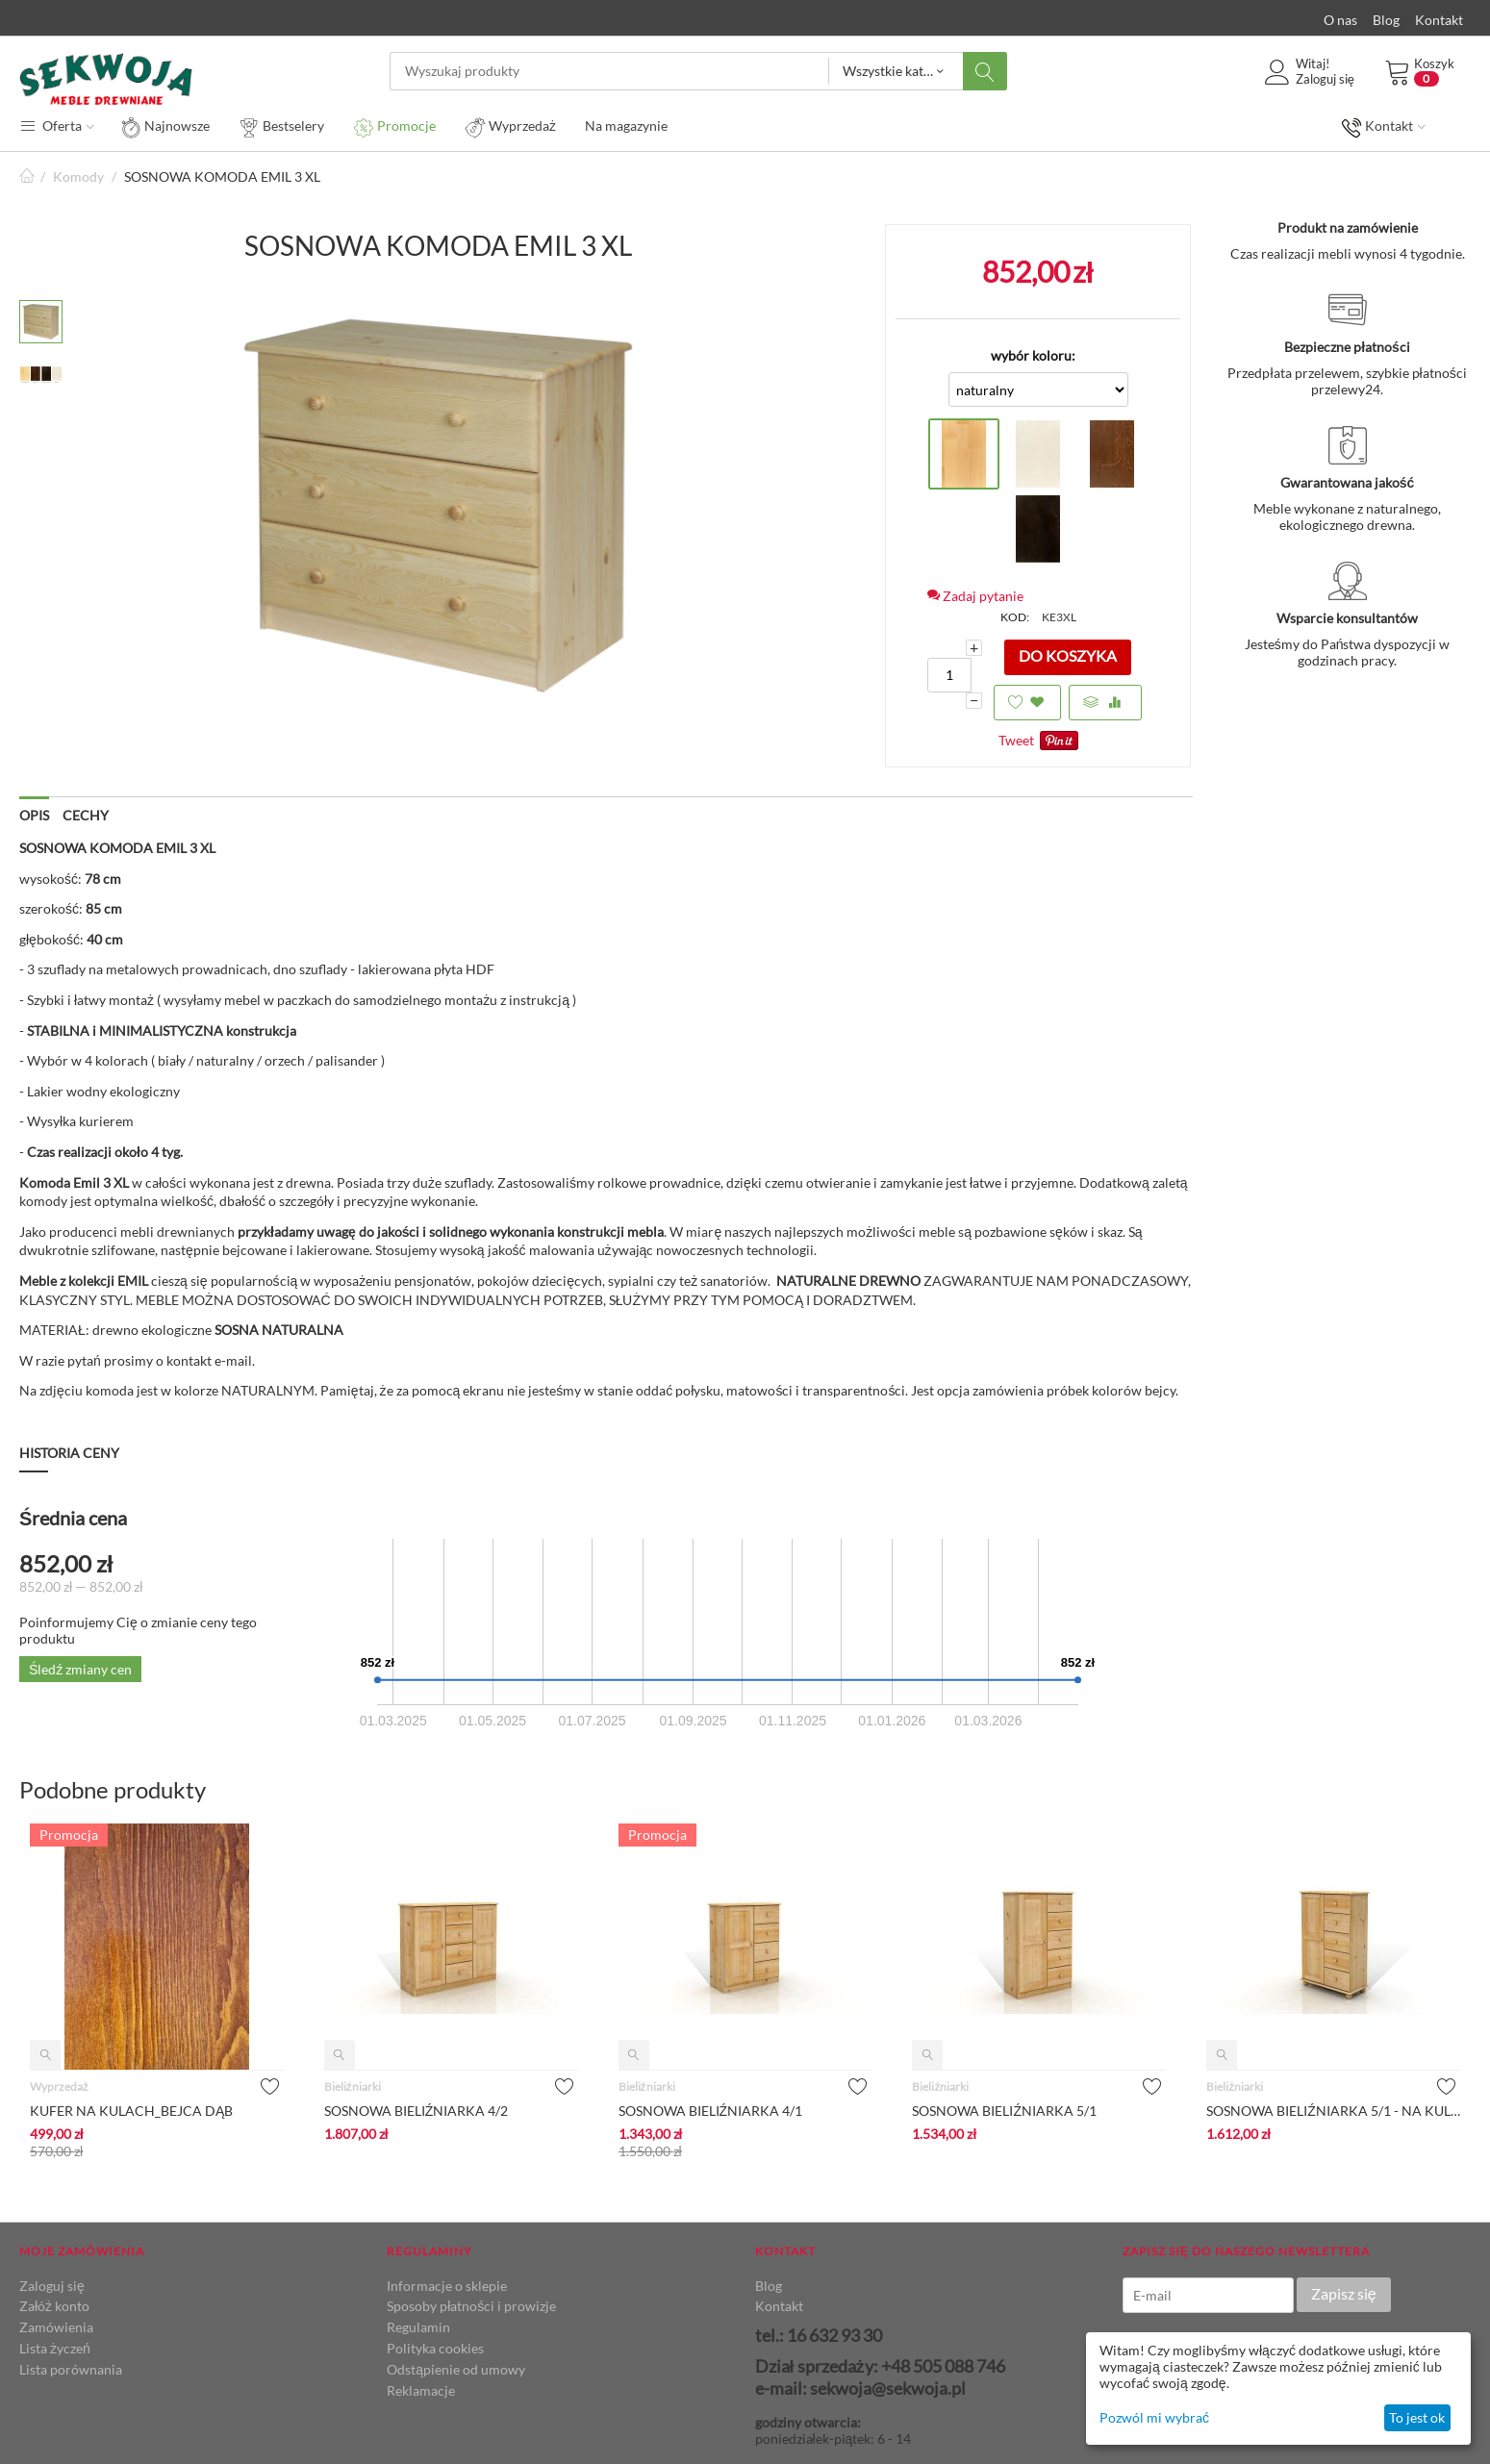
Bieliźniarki (352, 2086)
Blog (1386, 20)
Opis (34, 815)
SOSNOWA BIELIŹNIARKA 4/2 (416, 2110)
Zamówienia (56, 2327)
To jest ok (1417, 2417)
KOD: (1014, 617)
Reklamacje (421, 2390)
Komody (78, 176)
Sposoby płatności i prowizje (471, 2306)
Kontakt (1439, 20)
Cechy (86, 815)
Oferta (56, 125)
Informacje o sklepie (447, 2285)
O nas (1340, 20)
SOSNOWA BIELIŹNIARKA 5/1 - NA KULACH (1333, 2110)
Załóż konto (54, 2306)
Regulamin (418, 2327)
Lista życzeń (54, 2348)
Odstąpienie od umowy (456, 2369)
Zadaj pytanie (975, 596)
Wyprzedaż (59, 2086)
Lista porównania (70, 2369)
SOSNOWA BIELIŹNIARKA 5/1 (1004, 2110)
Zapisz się (1343, 2293)
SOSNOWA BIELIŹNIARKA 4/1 (711, 2110)
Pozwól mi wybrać (1154, 2417)
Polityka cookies (435, 2348)
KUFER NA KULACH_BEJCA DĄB (131, 2110)
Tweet (1016, 740)
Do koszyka (1068, 655)
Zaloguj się (52, 2285)
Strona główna (27, 176)
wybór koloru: (1033, 355)
